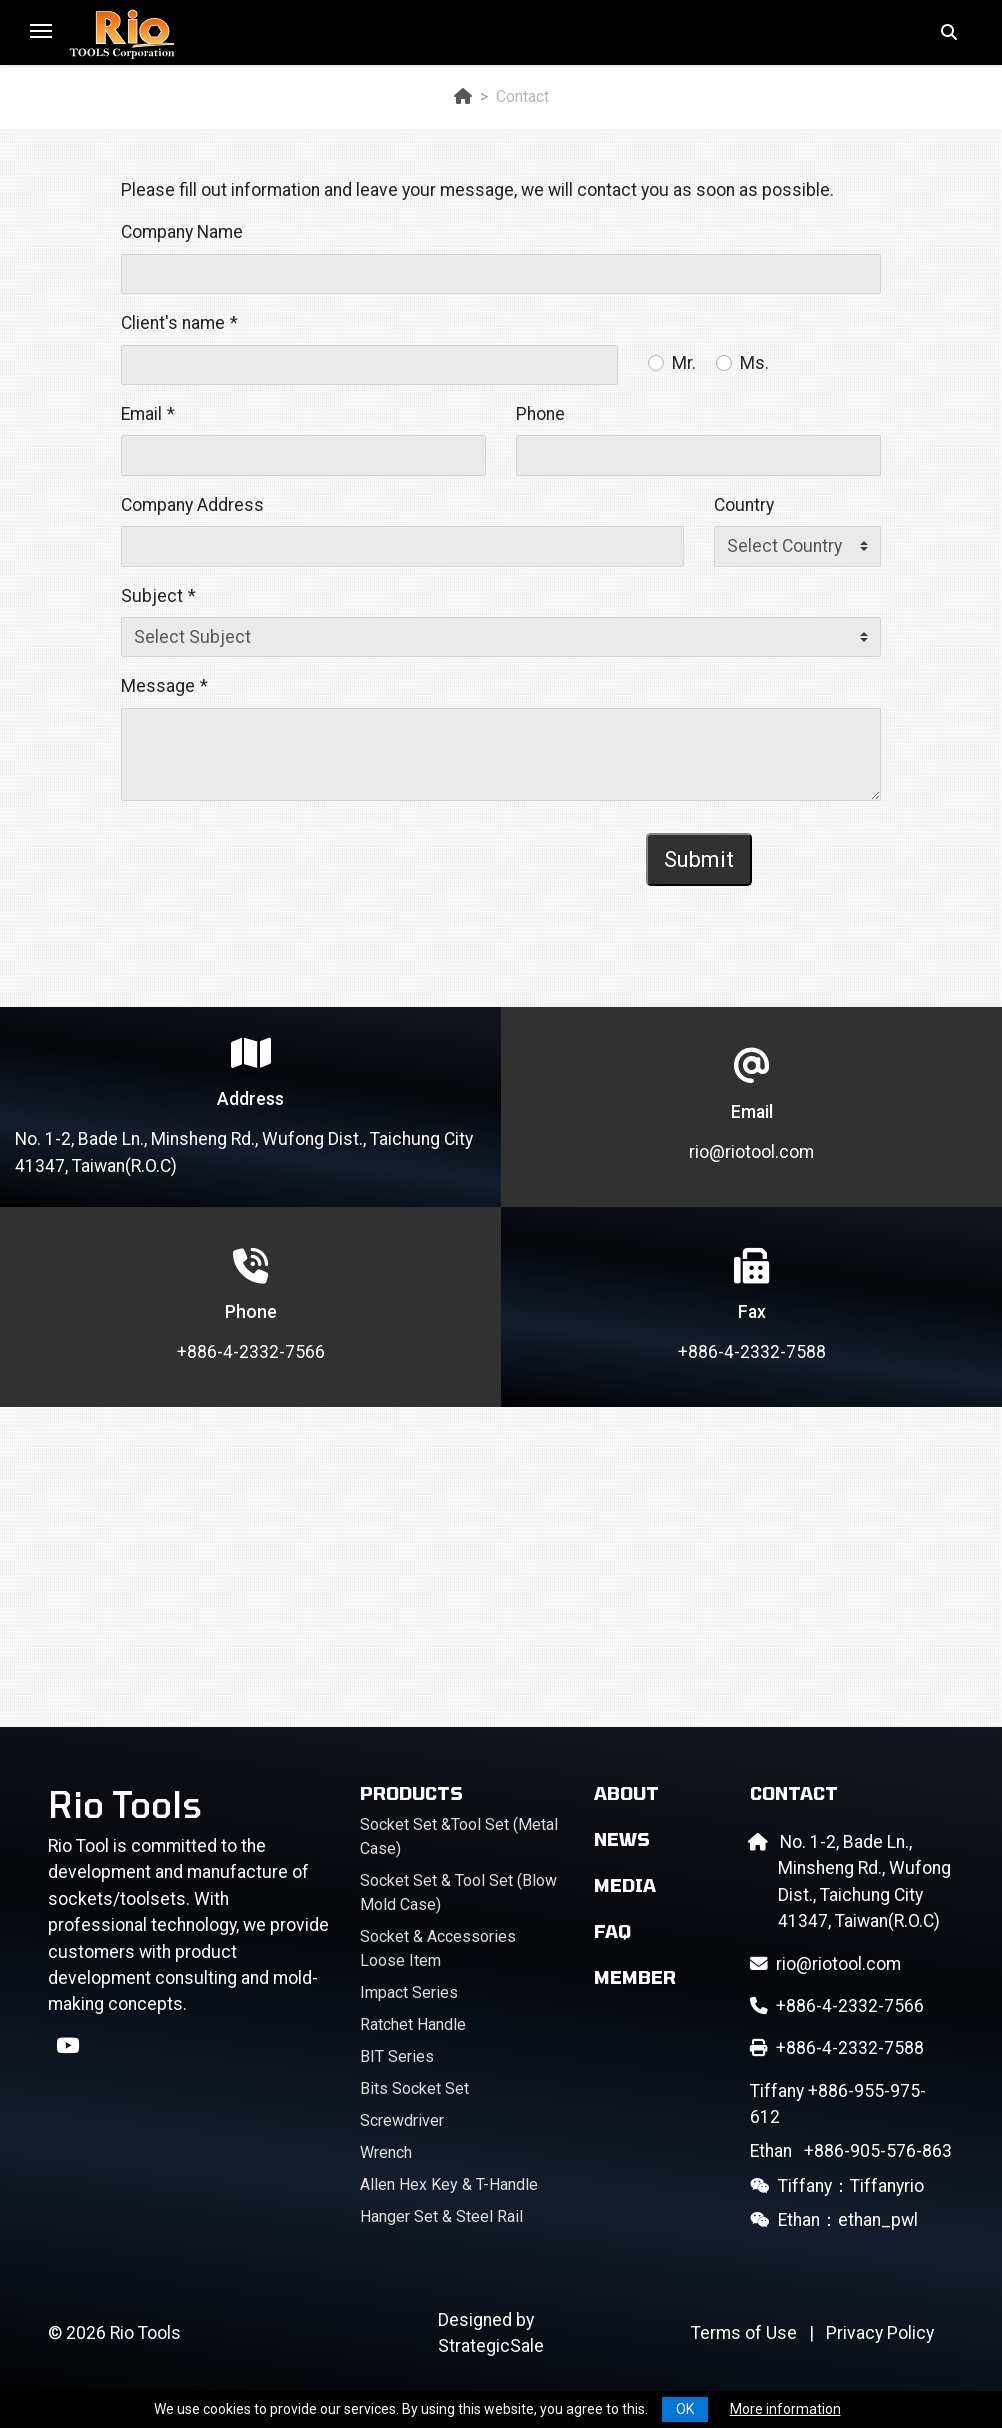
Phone (540, 414)
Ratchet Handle (413, 2024)
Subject (158, 596)
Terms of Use (744, 2333)
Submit (699, 859)
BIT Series (397, 2056)
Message (164, 686)
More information (785, 2409)
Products (411, 1793)
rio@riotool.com (751, 1152)
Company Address (192, 505)
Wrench (386, 2152)
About (626, 1793)
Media (625, 1885)
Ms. (754, 363)
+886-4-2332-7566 (251, 1352)
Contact (794, 1793)
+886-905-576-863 (851, 2151)
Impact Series (409, 1992)
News (622, 1839)
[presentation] (372, 872)
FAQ (612, 1931)
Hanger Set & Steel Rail (441, 2216)
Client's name (179, 323)
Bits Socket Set (414, 2088)
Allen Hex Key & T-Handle (449, 2184)
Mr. (684, 363)
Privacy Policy (880, 2333)
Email (148, 414)
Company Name (182, 232)
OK (685, 2409)
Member (635, 1977)
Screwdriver (402, 2120)
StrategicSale (491, 2346)
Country (744, 505)
